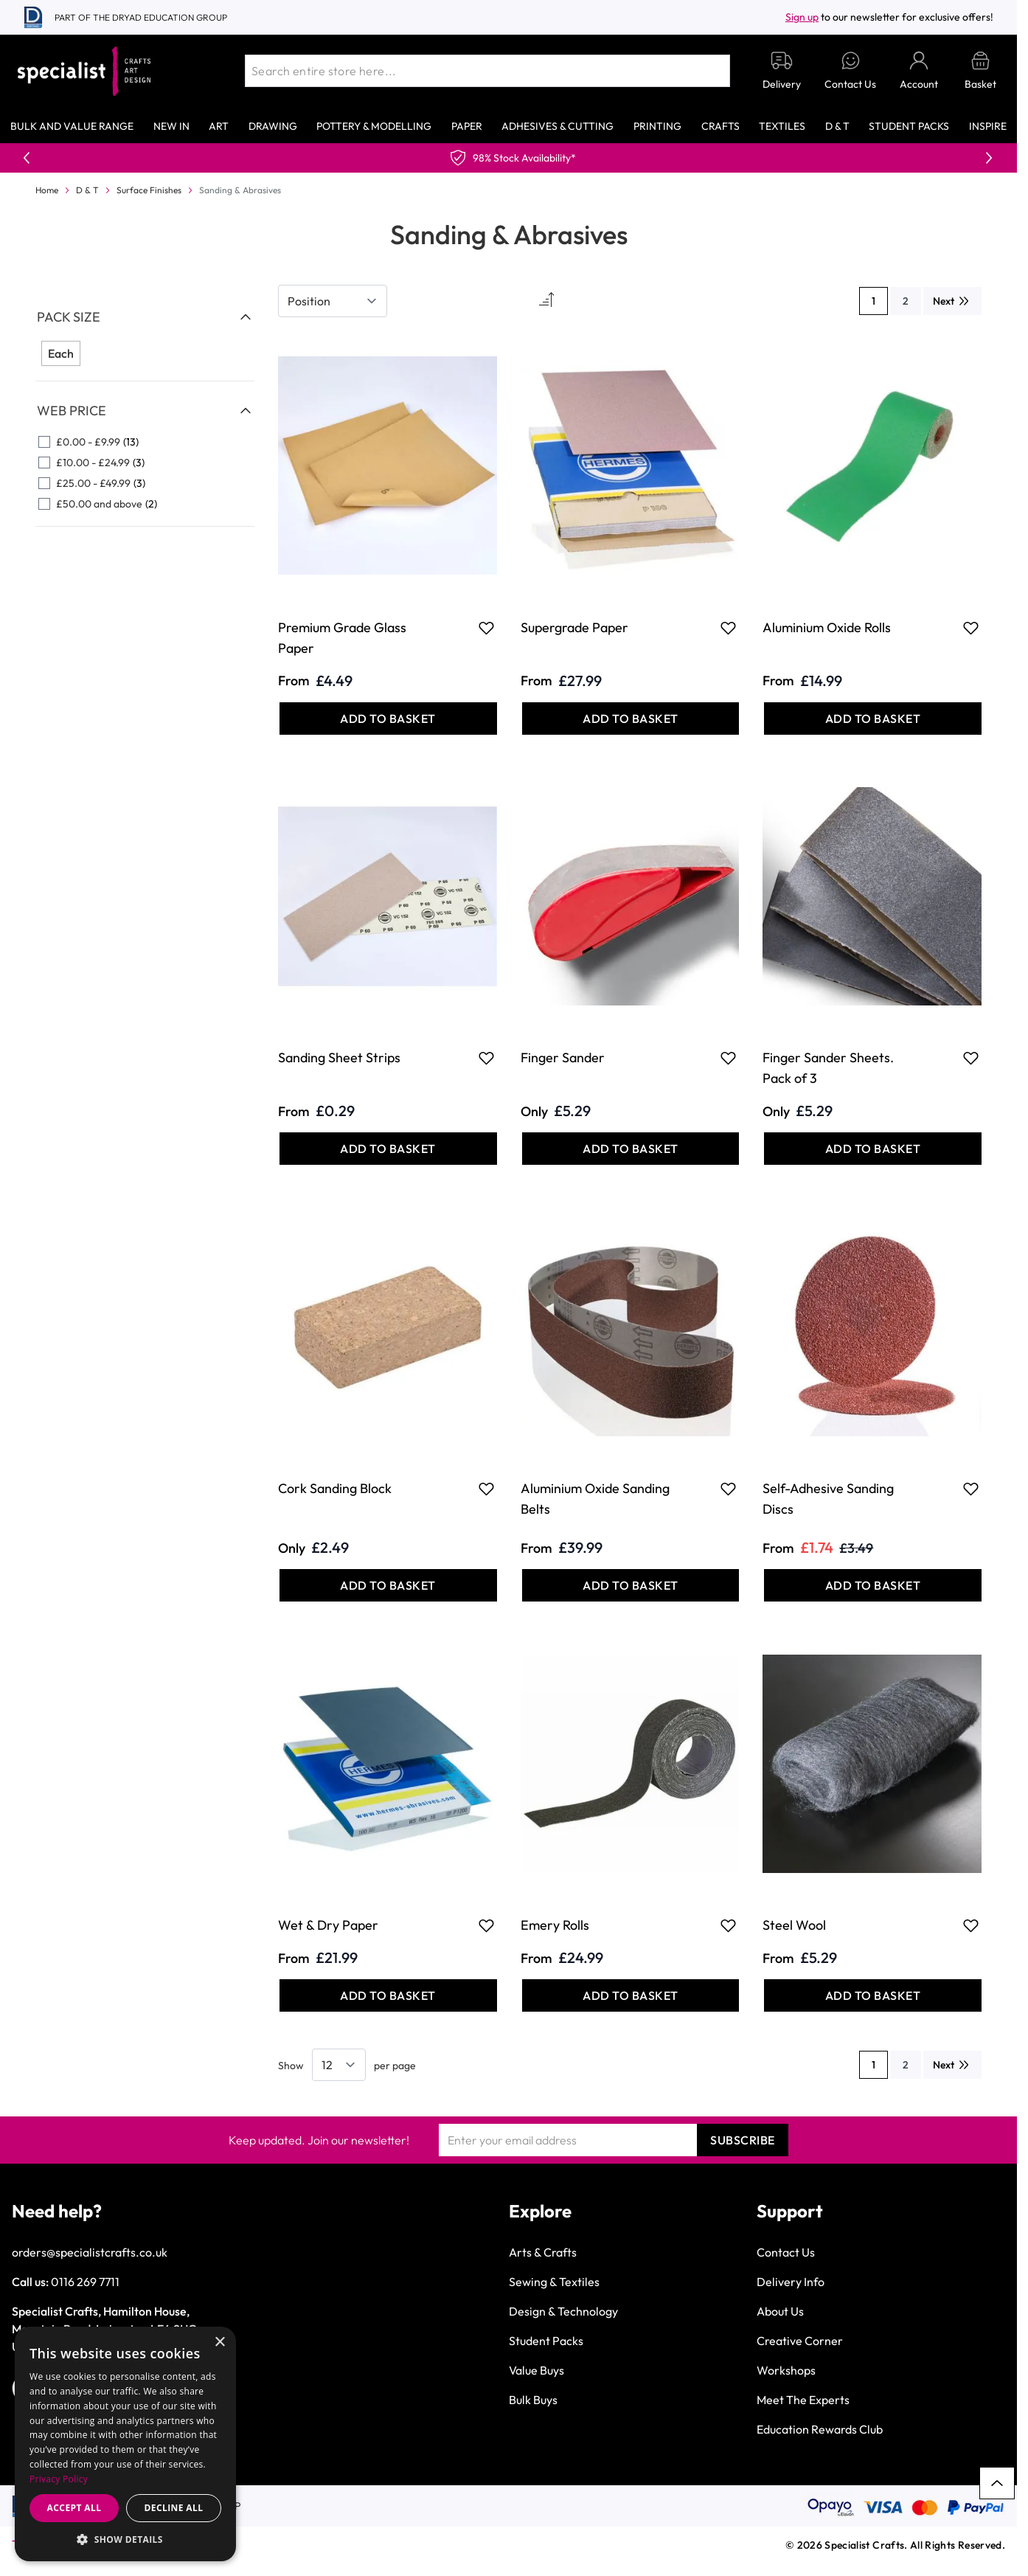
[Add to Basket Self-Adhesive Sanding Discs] (873, 1585)
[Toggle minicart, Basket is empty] (980, 71)
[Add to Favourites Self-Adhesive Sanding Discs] (971, 1489)
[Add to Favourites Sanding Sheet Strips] (486, 1058)
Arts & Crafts (543, 2252)
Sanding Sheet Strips (339, 1057)
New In (171, 126)
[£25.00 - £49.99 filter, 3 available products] (144, 483)
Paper (466, 126)
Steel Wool (794, 1925)
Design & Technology (563, 2311)
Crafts (720, 126)
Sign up (802, 17)
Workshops (786, 2370)
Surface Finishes (149, 189)
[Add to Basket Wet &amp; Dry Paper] (388, 1995)
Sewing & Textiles (554, 2281)
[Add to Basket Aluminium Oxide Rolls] (873, 718)
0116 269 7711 (85, 2281)
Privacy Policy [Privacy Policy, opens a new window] (58, 2479)
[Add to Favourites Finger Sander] (728, 1058)
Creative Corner (800, 2340)
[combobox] (487, 71)
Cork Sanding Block (335, 1488)
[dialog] (125, 2444)
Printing (657, 126)
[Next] (952, 301)
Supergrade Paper (574, 627)
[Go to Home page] (84, 71)
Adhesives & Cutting (557, 126)
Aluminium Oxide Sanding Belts (595, 1498)
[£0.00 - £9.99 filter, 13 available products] (144, 442)
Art (219, 126)
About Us (780, 2311)
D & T (837, 126)
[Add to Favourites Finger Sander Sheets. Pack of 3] (971, 1058)
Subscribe (742, 2140)
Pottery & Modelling (373, 126)
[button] (125, 2539)
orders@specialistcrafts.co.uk (89, 2252)
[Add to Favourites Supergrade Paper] (728, 628)
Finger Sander (563, 1057)
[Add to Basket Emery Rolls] (631, 1995)
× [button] (219, 2342)
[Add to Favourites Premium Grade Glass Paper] (486, 628)
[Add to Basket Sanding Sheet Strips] (388, 1148)
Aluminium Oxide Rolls (827, 627)
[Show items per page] (339, 2065)
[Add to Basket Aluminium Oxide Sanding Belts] (631, 1585)
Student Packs (909, 126)
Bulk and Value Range (71, 126)
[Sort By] (332, 301)
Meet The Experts (803, 2399)
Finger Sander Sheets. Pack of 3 (828, 1068)
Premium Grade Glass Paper (342, 638)
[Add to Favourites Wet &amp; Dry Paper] (486, 1925)
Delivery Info (790, 2281)
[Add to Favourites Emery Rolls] (728, 1925)
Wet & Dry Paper (328, 1925)
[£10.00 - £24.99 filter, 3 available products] (144, 462)
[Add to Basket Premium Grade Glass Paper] (388, 718)
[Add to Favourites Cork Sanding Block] (486, 1489)
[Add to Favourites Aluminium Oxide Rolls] (971, 628)
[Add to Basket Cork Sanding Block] (388, 1585)
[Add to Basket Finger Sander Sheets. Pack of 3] (873, 1148)
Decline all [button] (174, 2507)
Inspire (988, 126)
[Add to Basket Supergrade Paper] (631, 718)
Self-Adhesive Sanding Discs (828, 1498)
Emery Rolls (555, 1925)
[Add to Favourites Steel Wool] (971, 1925)
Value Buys (536, 2370)
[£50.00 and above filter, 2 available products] (144, 504)
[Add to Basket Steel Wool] (873, 1995)
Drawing (273, 126)
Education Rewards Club (820, 2429)
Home (46, 189)
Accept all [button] (74, 2507)
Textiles (782, 126)
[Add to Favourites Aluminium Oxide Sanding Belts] (728, 1489)
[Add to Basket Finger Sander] (631, 1148)
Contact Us (786, 2252)
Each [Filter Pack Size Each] (61, 353)
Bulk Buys (533, 2399)
